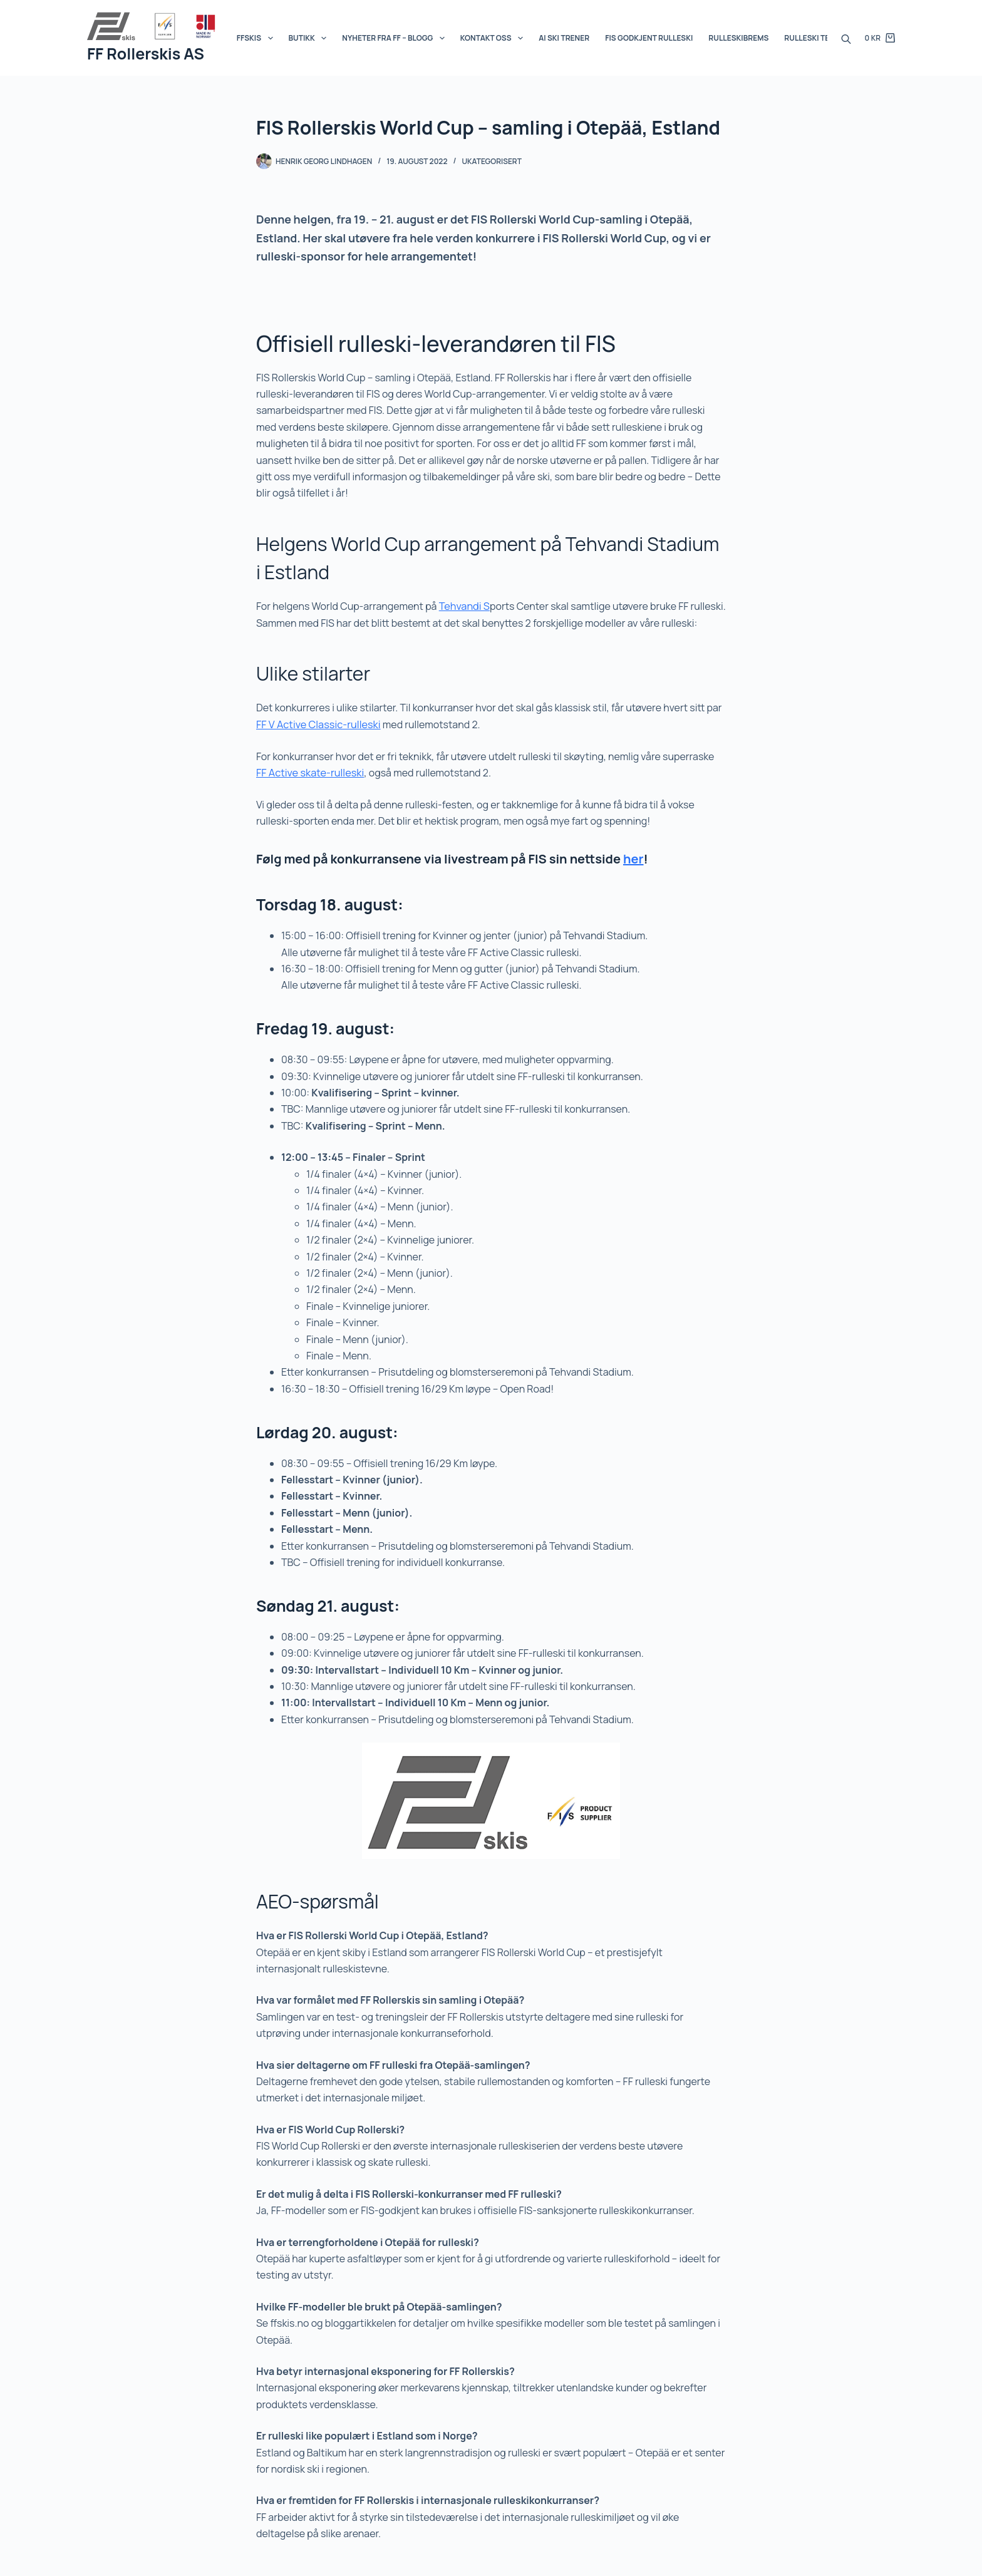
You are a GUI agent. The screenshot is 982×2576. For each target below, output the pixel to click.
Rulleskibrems (738, 38)
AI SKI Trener (564, 38)
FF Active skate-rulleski (308, 772)
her (633, 856)
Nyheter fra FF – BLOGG (395, 38)
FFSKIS (257, 38)
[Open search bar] (846, 38)
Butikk (310, 38)
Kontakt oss (494, 38)
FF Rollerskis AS (145, 53)
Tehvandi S (463, 606)
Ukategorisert (491, 161)
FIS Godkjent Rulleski (649, 38)
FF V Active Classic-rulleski (317, 724)
